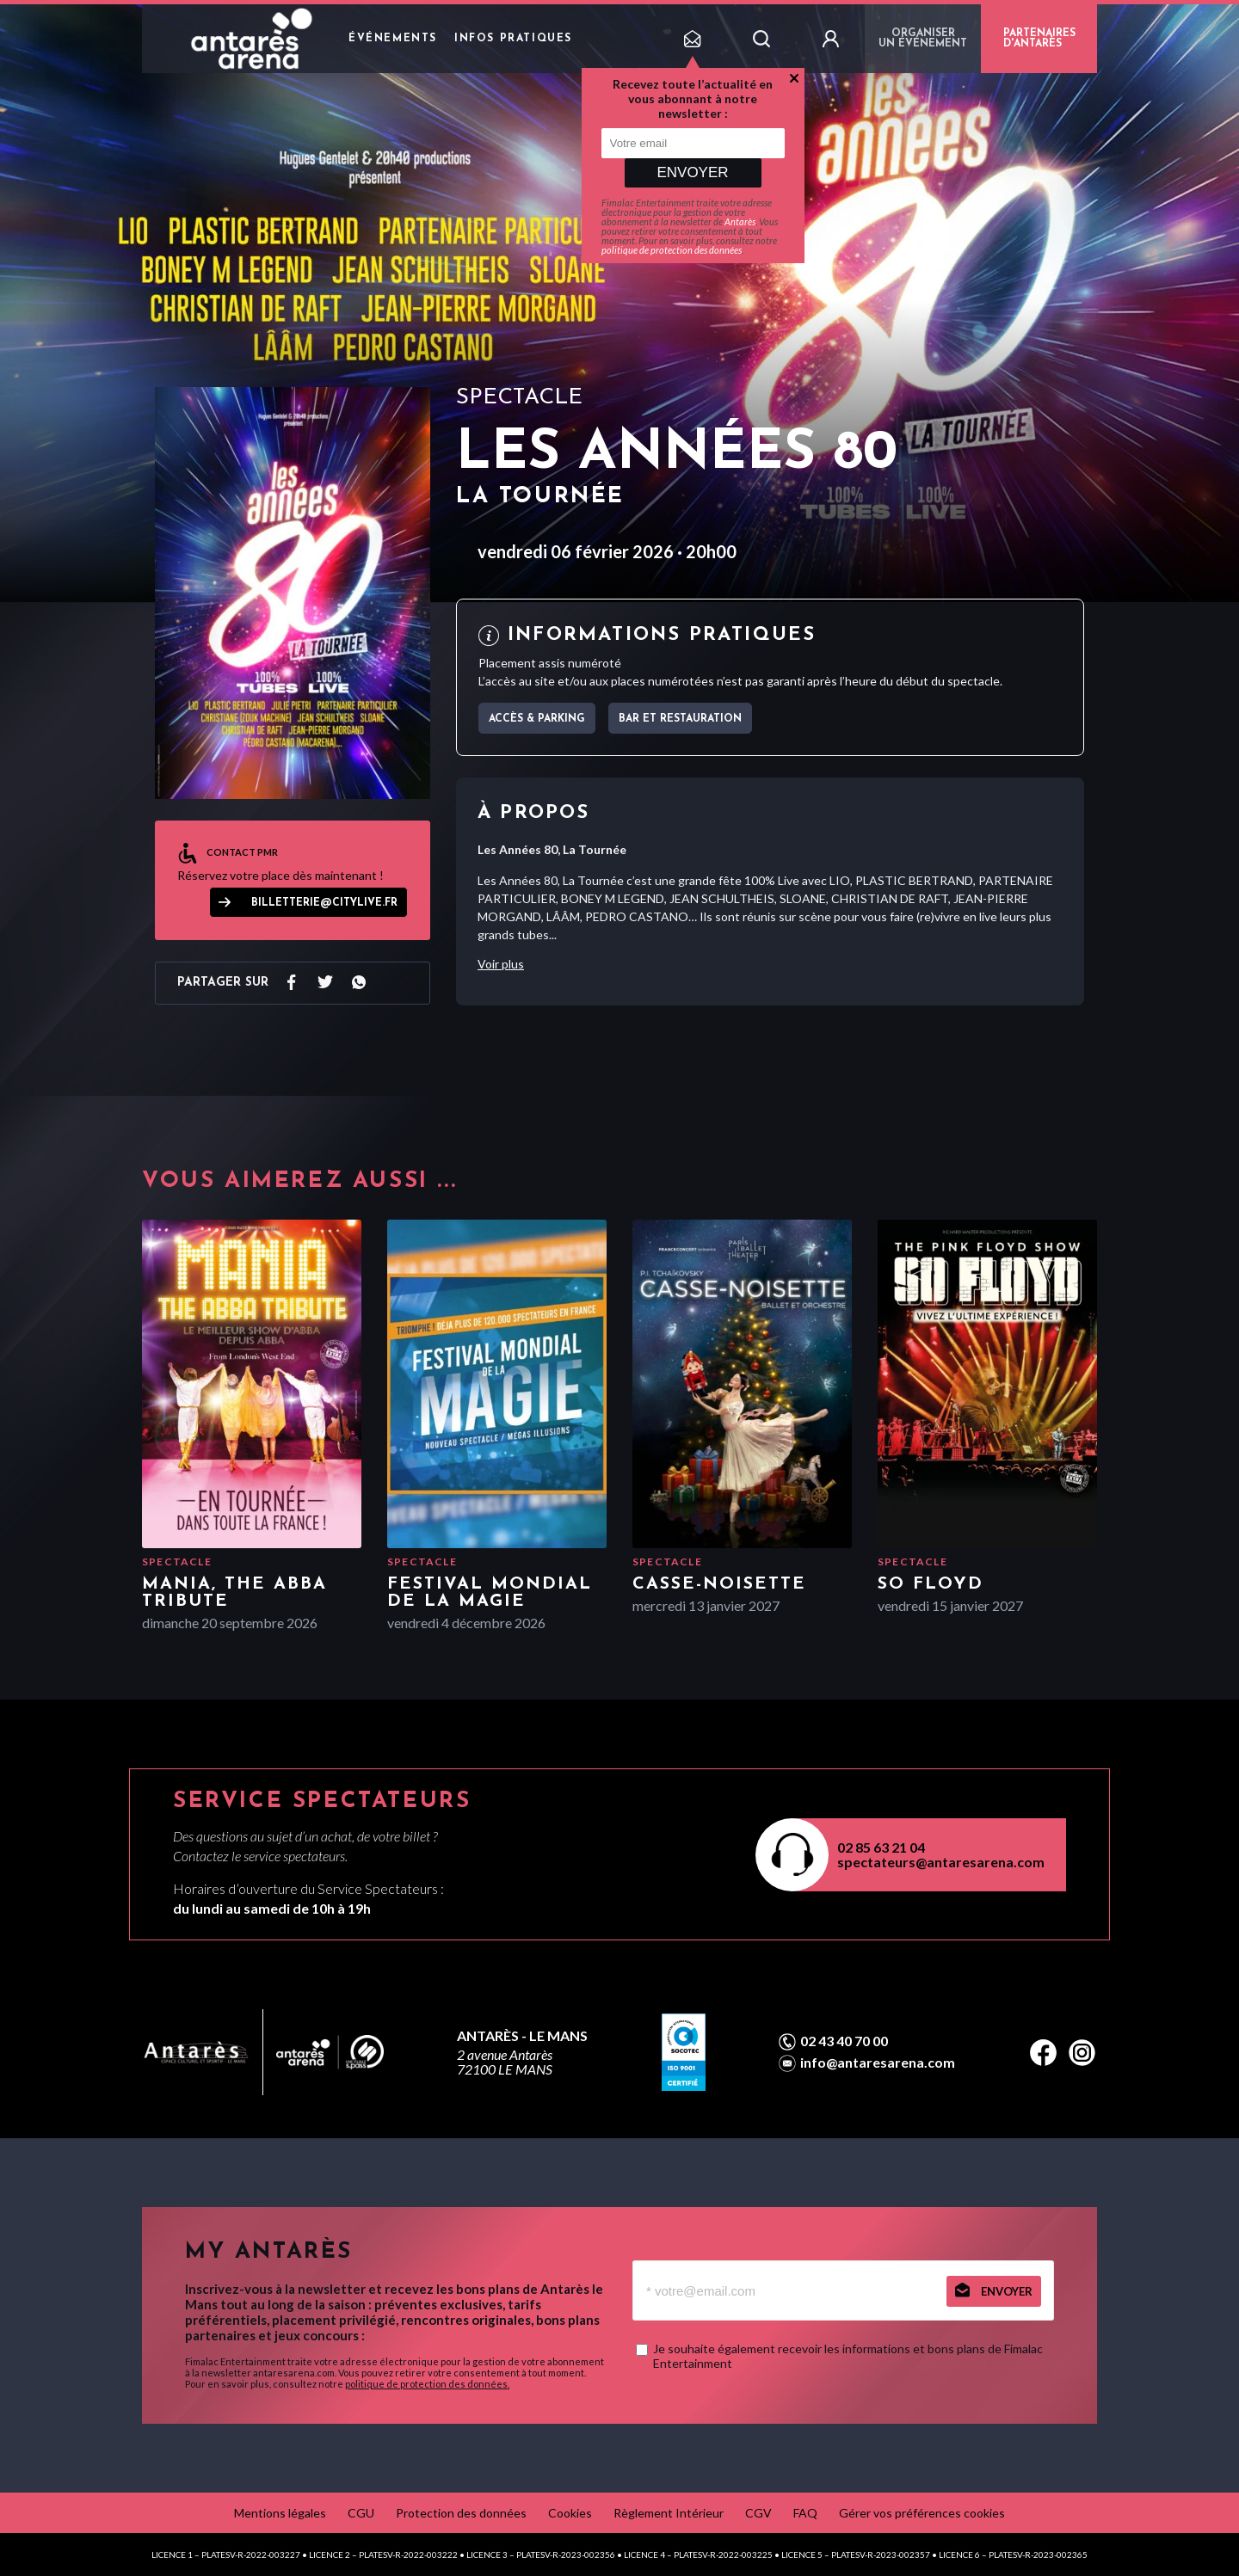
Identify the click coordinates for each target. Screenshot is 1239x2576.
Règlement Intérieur (668, 2512)
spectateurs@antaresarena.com (941, 1861)
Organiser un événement (922, 38)
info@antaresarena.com (877, 2062)
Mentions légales (280, 2512)
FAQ (805, 2512)
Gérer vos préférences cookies (922, 2512)
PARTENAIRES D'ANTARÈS (1039, 38)
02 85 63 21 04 (881, 1847)
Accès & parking (537, 719)
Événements (392, 39)
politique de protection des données (671, 249)
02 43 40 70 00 (844, 2041)
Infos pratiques (513, 39)
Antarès (739, 221)
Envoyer (692, 172)
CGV (758, 2512)
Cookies (570, 2512)
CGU (361, 2512)
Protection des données (461, 2512)
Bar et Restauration (680, 719)
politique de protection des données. (427, 2383)
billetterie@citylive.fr (324, 903)
